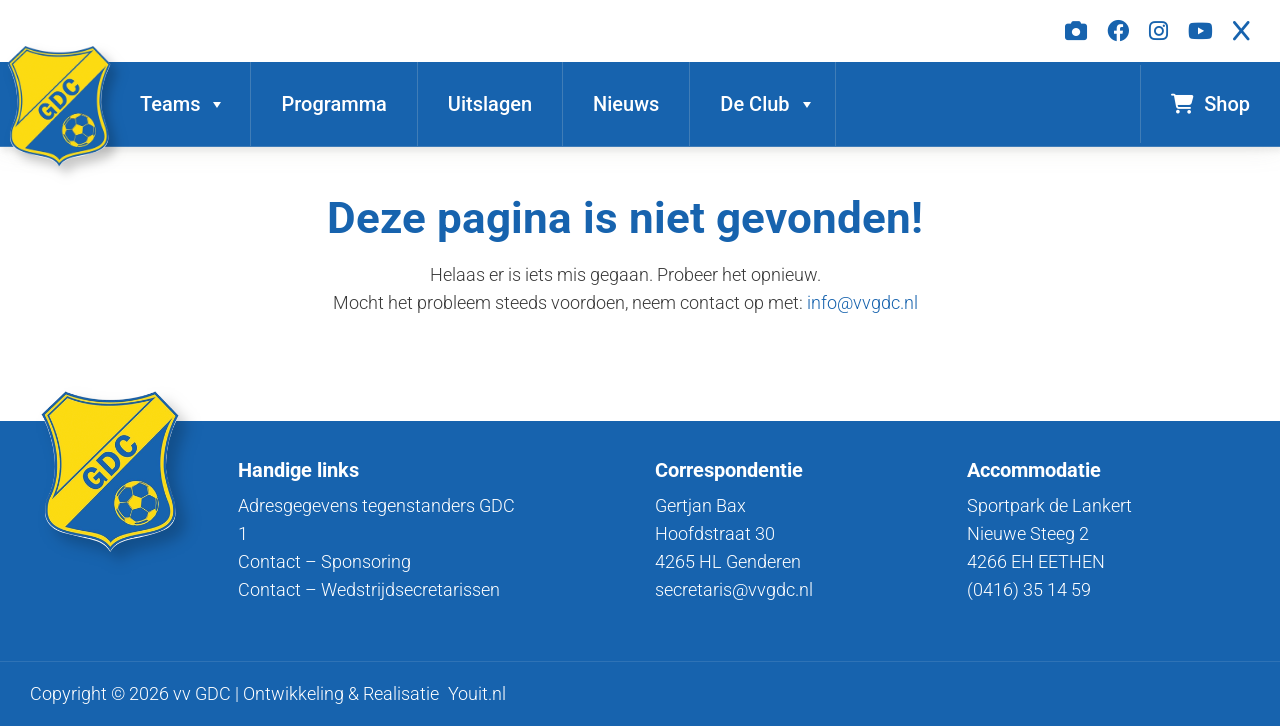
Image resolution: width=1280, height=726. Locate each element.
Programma (333, 104)
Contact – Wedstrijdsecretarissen (369, 589)
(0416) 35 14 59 (1029, 589)
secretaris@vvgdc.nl (734, 589)
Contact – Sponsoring (324, 561)
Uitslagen (490, 104)
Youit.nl (477, 693)
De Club (767, 104)
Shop (1210, 107)
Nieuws (626, 104)
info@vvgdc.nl (862, 302)
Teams (183, 104)
